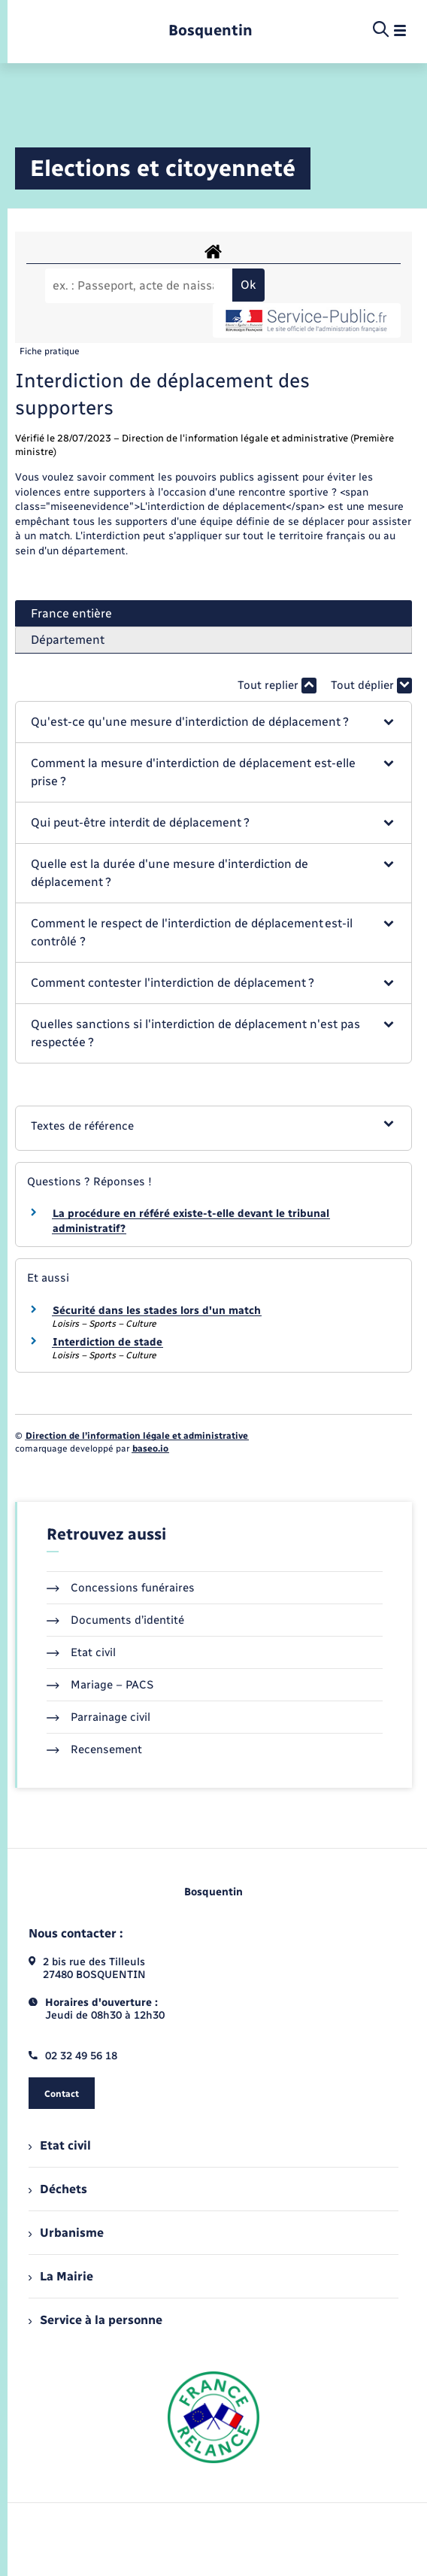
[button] (213, 722)
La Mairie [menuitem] (61, 2276)
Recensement (94, 1749)
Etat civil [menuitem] (60, 2145)
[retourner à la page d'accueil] (210, 30)
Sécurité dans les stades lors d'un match (157, 1310)
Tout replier (277, 685)
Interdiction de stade (107, 1342)
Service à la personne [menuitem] (95, 2320)
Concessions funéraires (121, 1587)
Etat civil (81, 1652)
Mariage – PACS (100, 1685)
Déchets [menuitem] (58, 2189)
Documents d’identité (115, 1620)
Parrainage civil (98, 1717)
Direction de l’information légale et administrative (137, 1436)
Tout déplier (371, 685)
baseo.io (150, 1448)
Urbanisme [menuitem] (66, 2233)
